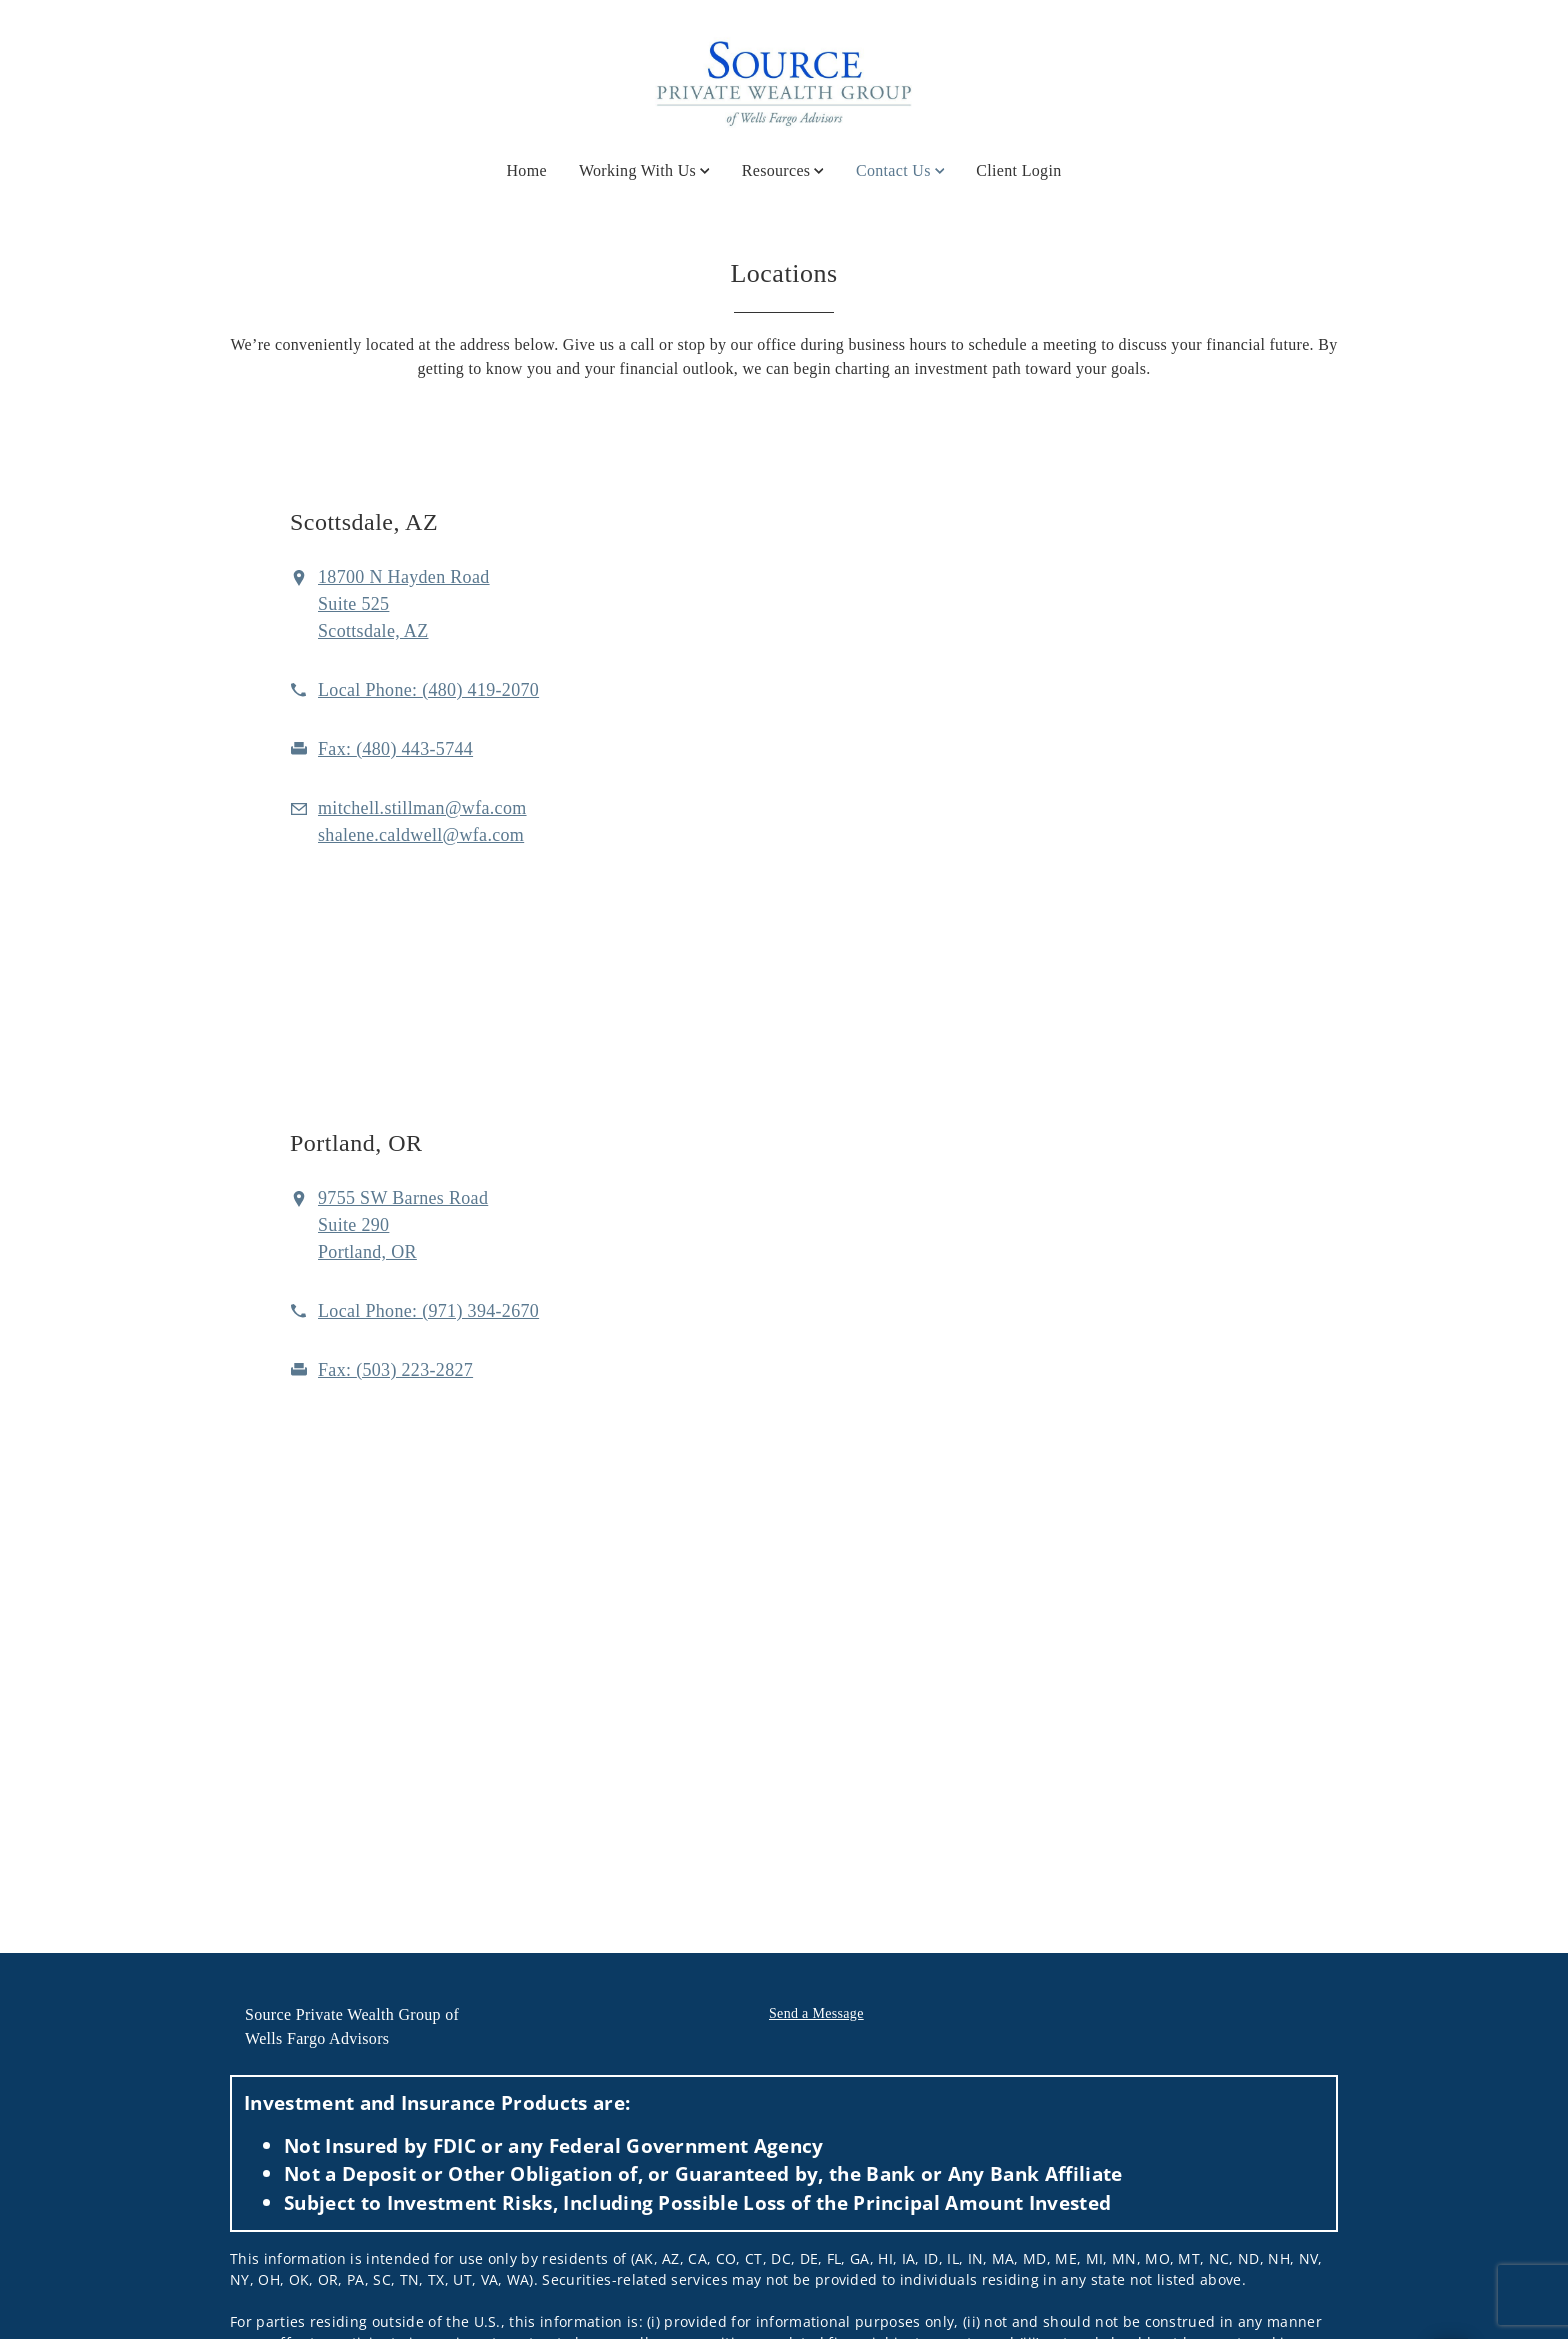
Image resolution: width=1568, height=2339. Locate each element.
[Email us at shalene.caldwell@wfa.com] (421, 835)
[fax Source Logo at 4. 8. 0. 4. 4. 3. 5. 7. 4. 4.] (395, 749)
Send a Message (816, 2013)
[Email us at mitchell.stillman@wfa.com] (422, 808)
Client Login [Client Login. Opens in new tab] (1018, 170)
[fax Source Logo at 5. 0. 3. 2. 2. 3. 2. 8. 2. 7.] (395, 1370)
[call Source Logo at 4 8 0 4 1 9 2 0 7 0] (428, 690)
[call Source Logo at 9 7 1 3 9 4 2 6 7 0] (428, 1311)
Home (527, 170)
